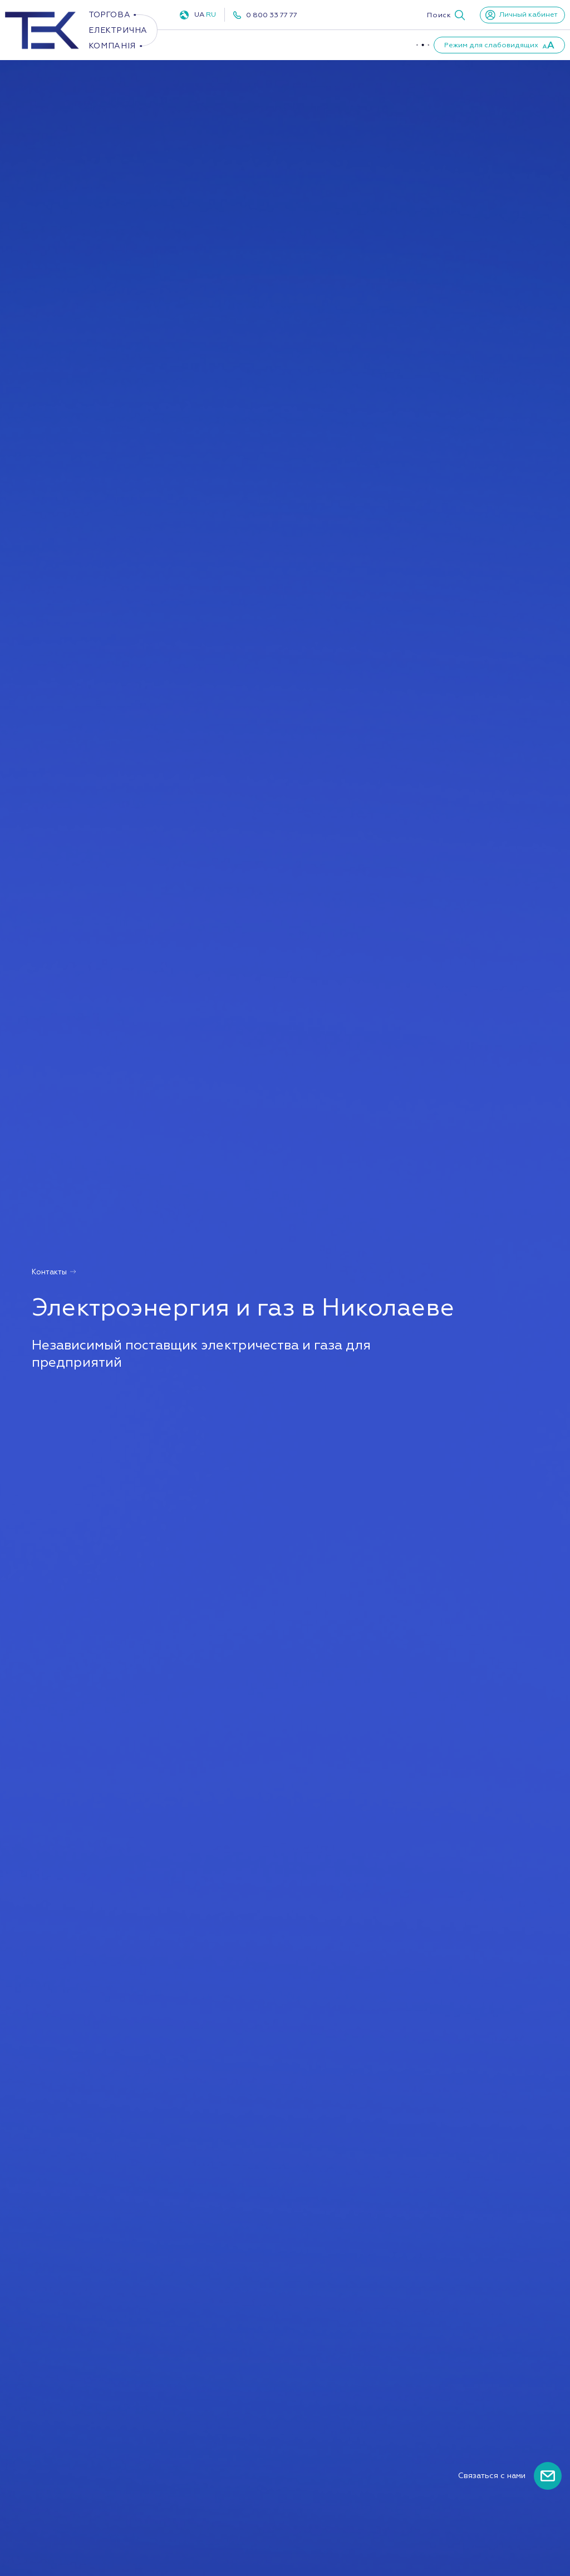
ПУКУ (331, 45)
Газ (285, 45)
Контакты (54, 1272)
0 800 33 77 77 (271, 15)
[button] (446, 15)
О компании (387, 45)
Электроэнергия (214, 45)
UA (199, 14)
